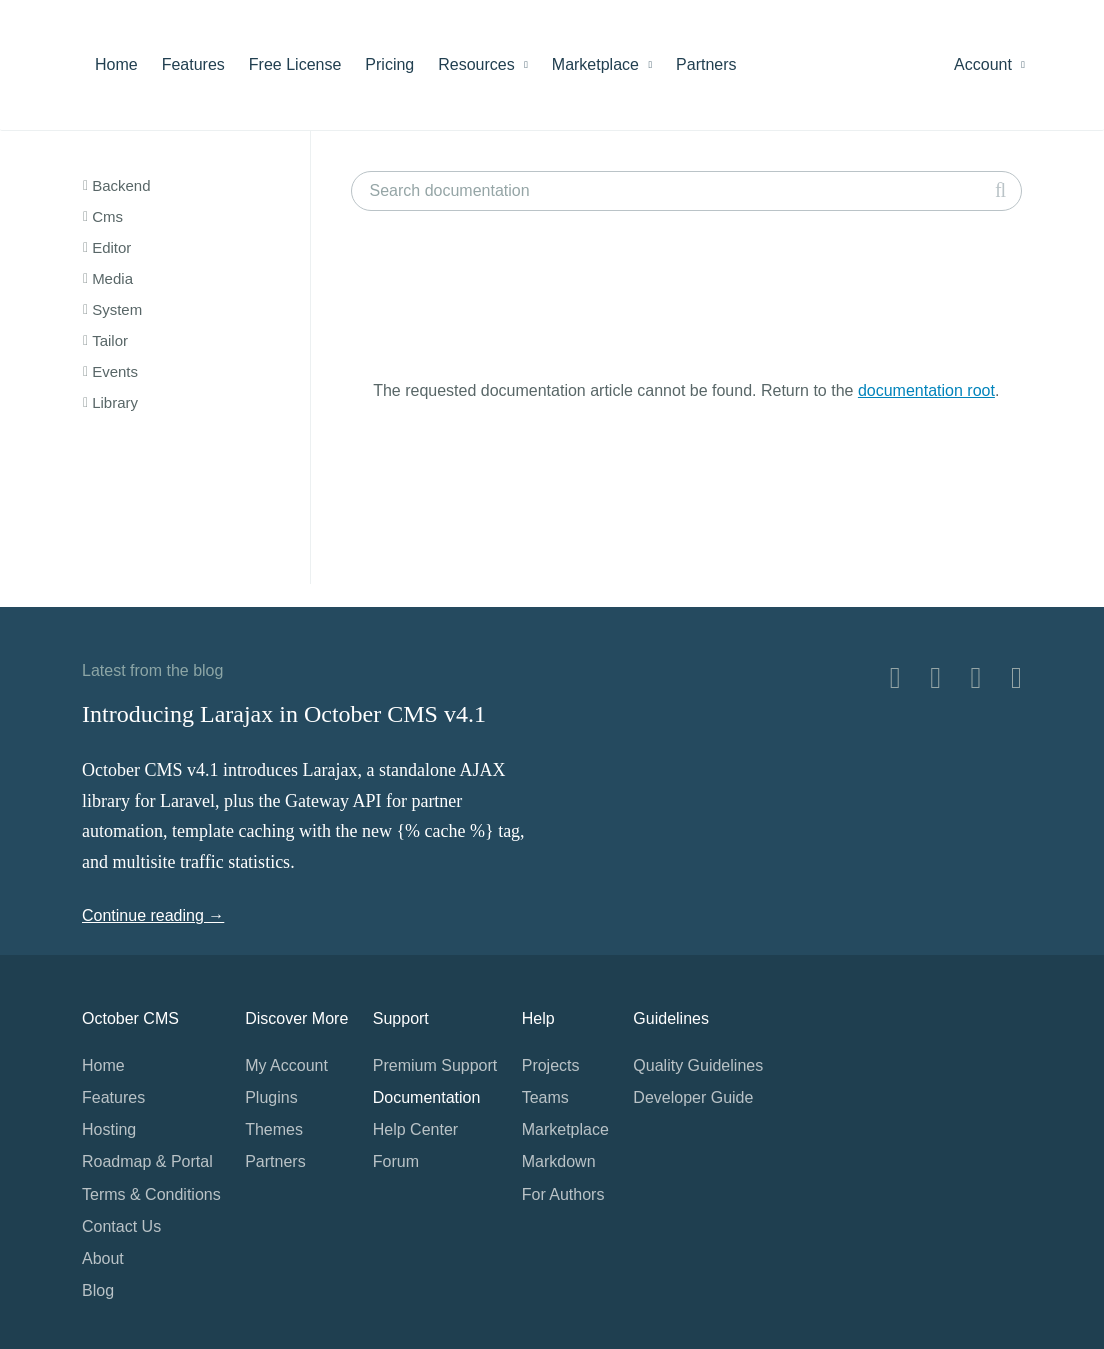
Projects (551, 1065)
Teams (545, 1097)
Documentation (427, 1097)
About (103, 1258)
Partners (706, 64)
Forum (396, 1161)
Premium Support (435, 1065)
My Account (286, 1065)
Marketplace (602, 64)
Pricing (389, 64)
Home (116, 64)
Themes (274, 1129)
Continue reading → (153, 915)
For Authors (563, 1194)
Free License (295, 64)
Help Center (415, 1129)
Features (193, 64)
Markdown (559, 1161)
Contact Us (121, 1226)
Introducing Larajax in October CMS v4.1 (284, 714)
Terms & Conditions (151, 1194)
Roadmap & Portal (147, 1161)
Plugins (271, 1097)
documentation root (926, 390)
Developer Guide (693, 1097)
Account (989, 64)
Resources (483, 64)
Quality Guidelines (698, 1065)
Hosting (109, 1129)
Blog (98, 1290)
